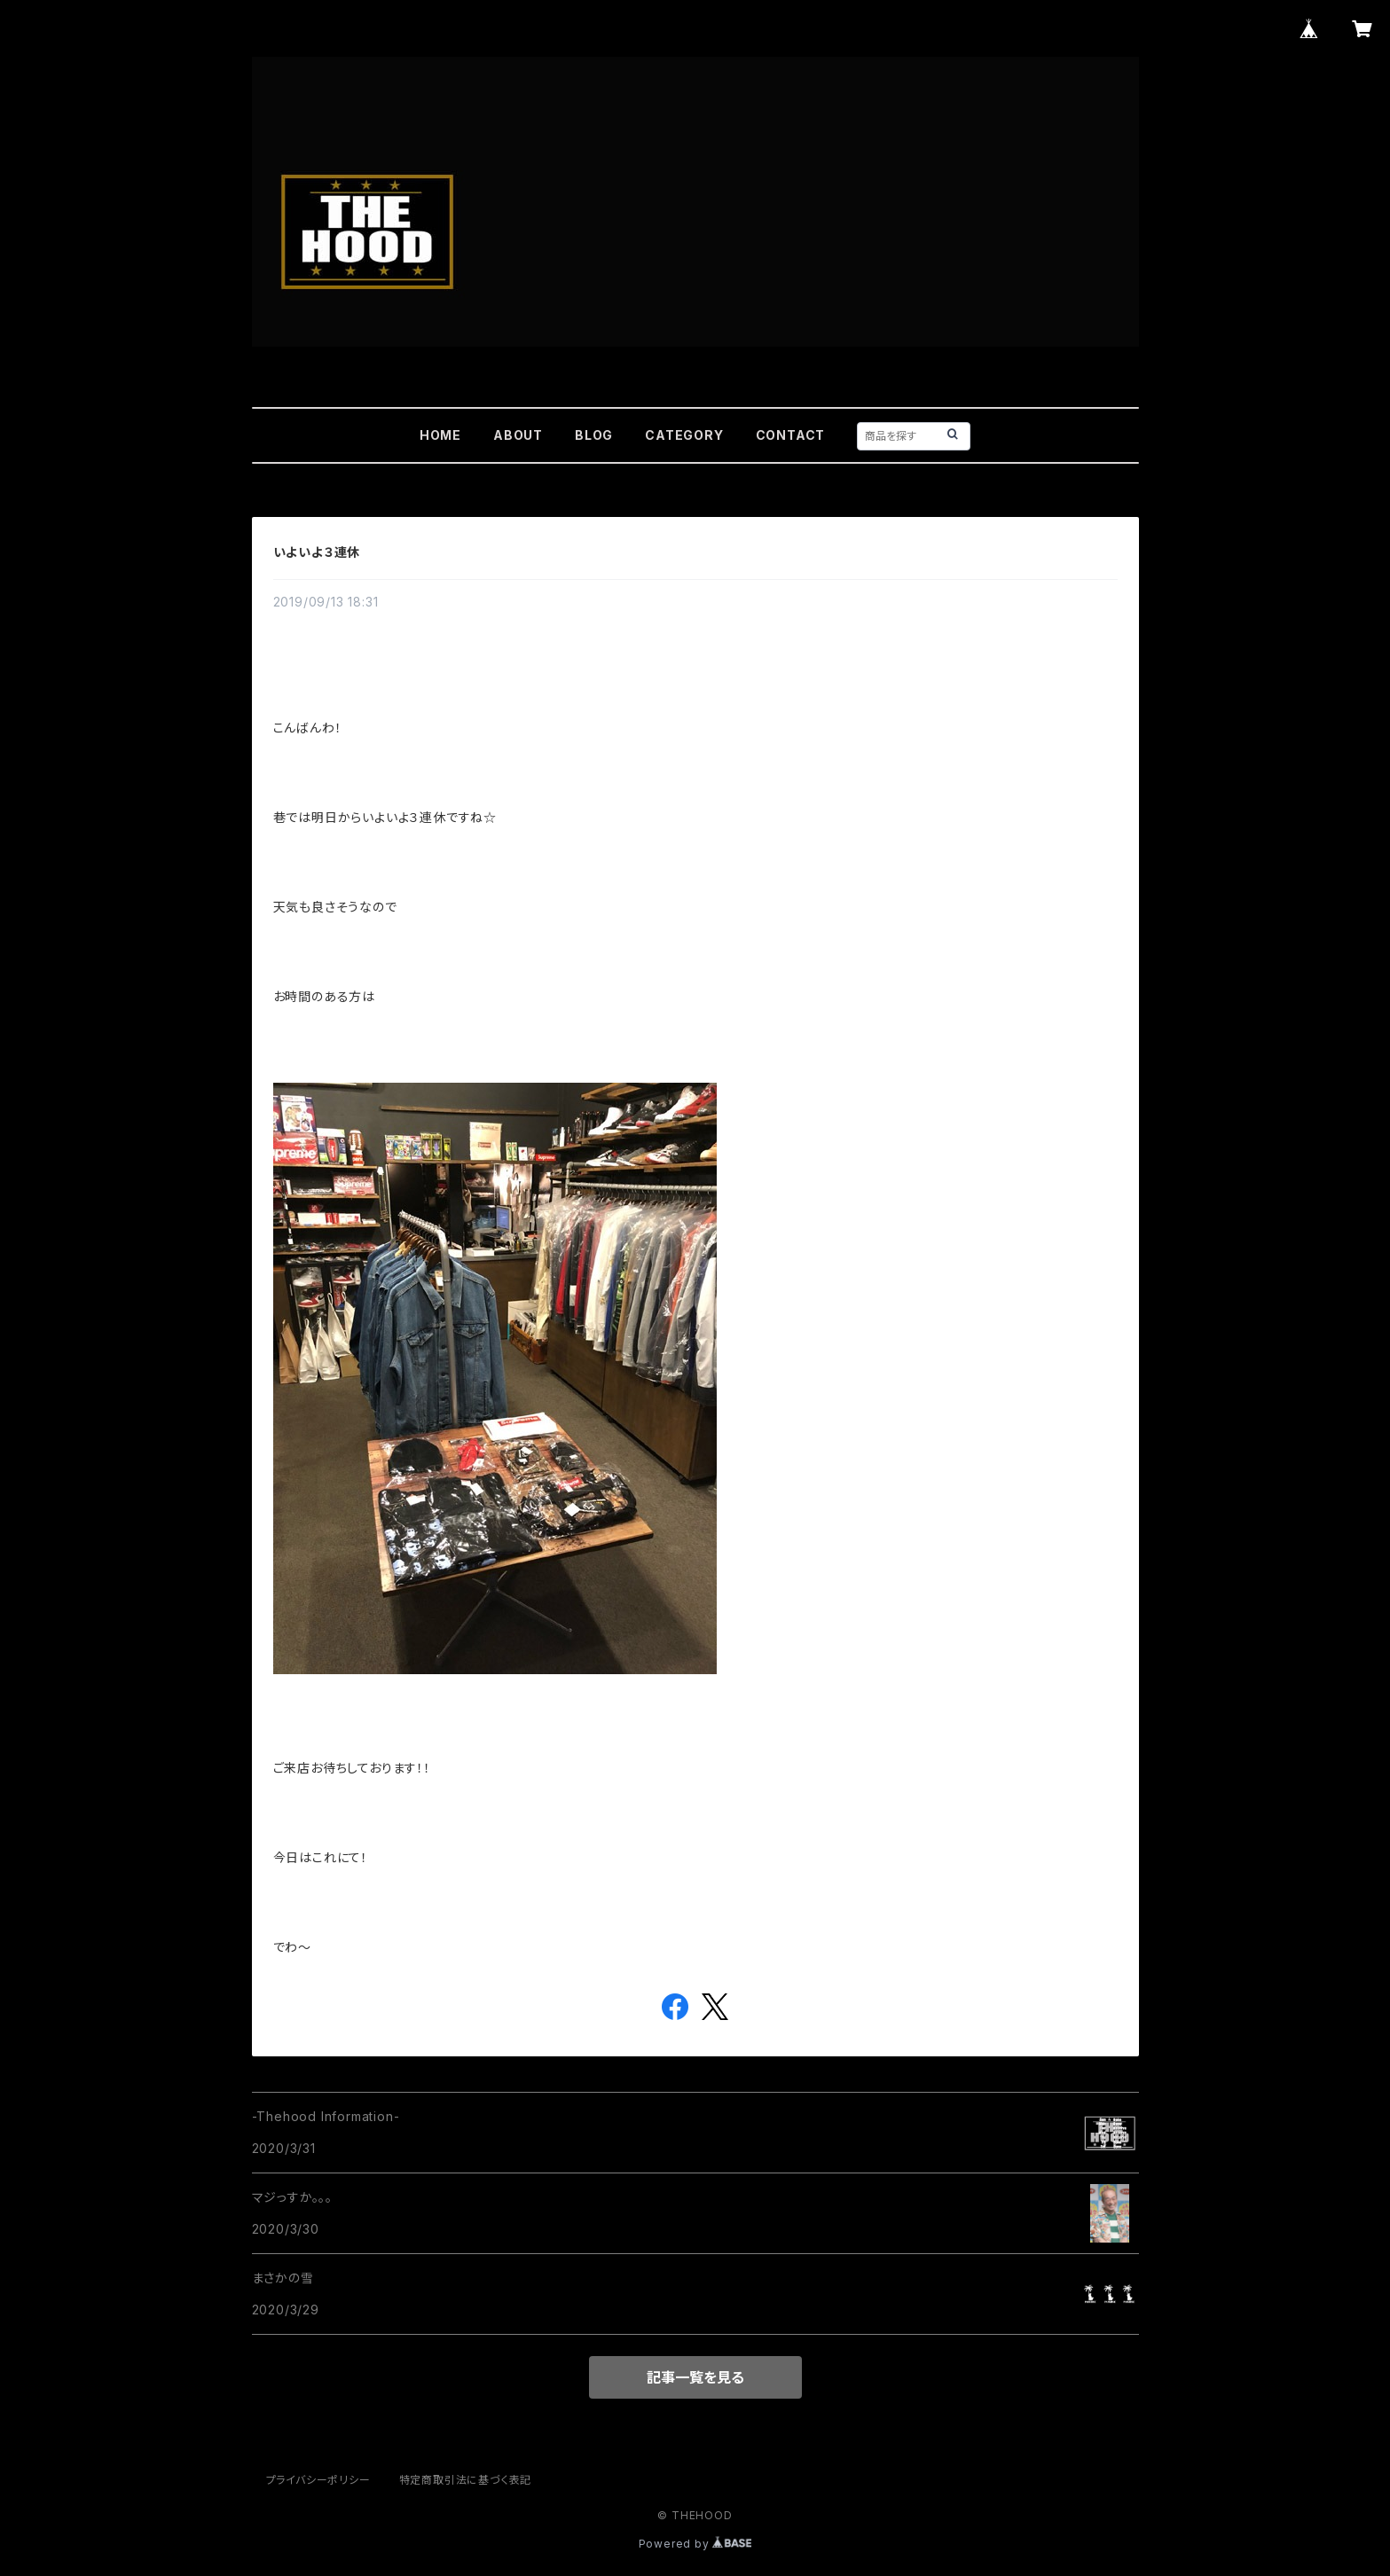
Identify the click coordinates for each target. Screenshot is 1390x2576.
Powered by (695, 2543)
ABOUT (518, 434)
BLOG (594, 434)
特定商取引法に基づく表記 (465, 2479)
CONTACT (791, 434)
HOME (440, 434)
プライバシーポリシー (318, 2479)
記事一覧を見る (695, 2377)
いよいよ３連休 (317, 552)
